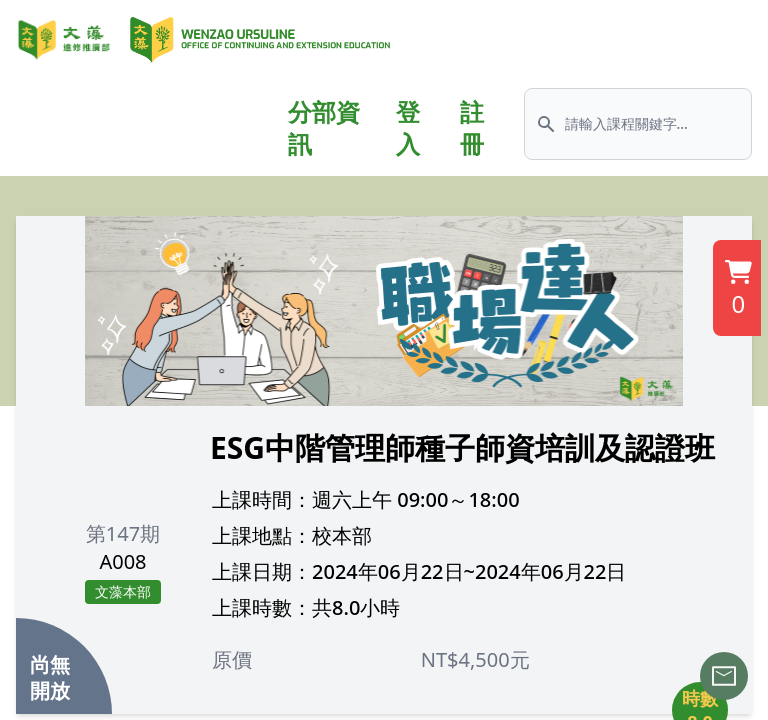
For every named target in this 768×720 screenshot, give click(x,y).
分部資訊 (324, 128)
